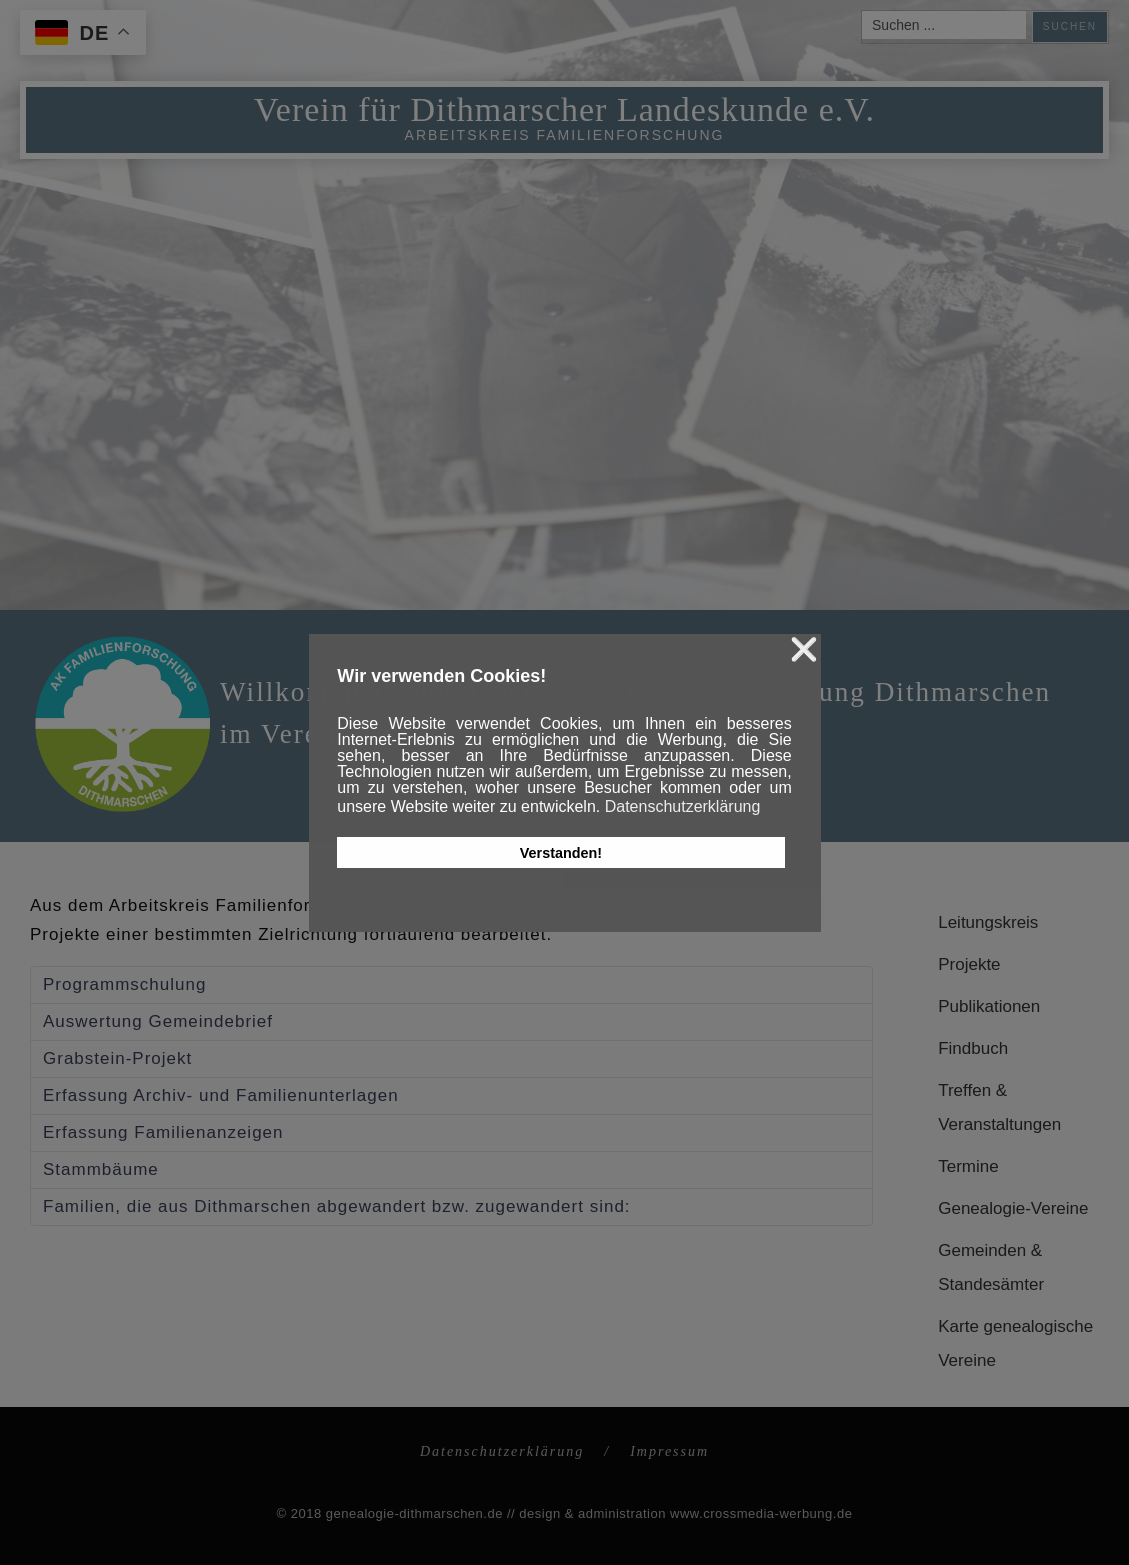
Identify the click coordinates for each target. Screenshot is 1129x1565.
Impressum (669, 1451)
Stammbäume (101, 1169)
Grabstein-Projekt (117, 1058)
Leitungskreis (988, 922)
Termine (968, 1166)
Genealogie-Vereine (1013, 1208)
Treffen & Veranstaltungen (999, 1107)
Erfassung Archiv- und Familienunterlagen (221, 1095)
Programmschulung (124, 984)
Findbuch (973, 1048)
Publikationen (989, 1006)
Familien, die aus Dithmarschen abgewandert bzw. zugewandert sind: (337, 1206)
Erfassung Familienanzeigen (163, 1132)
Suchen (1070, 26)
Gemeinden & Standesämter (991, 1267)
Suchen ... (862, 11)
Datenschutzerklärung (502, 1451)
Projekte (969, 964)
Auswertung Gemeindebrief (158, 1021)
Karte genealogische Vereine (1015, 1343)
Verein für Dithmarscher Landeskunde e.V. (564, 109)
